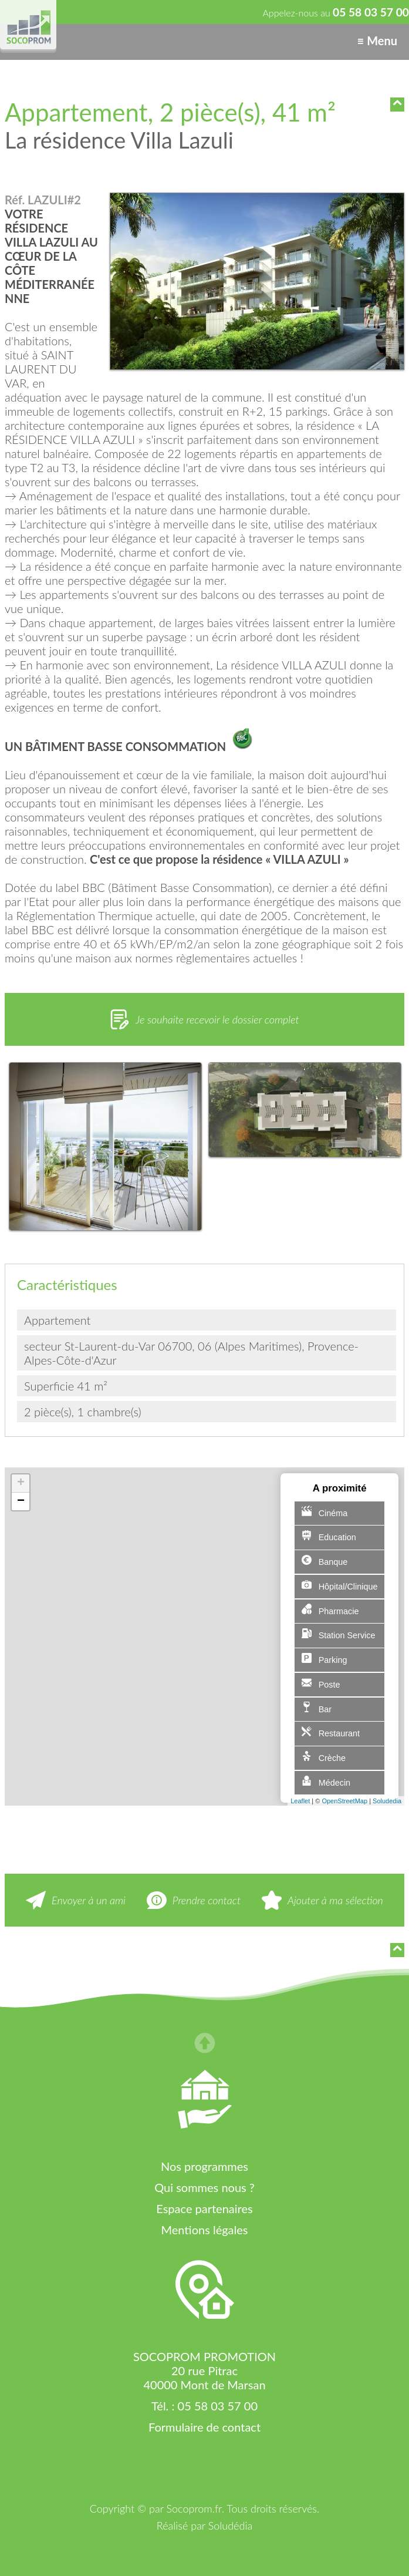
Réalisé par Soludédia (204, 2525)
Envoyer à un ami (89, 1900)
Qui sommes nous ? (204, 2187)
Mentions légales (204, 2230)
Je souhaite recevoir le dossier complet (217, 1019)
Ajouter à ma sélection (335, 1900)
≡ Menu (377, 40)
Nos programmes (204, 2166)
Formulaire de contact (204, 2427)
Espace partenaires (204, 2208)
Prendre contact (207, 1900)
